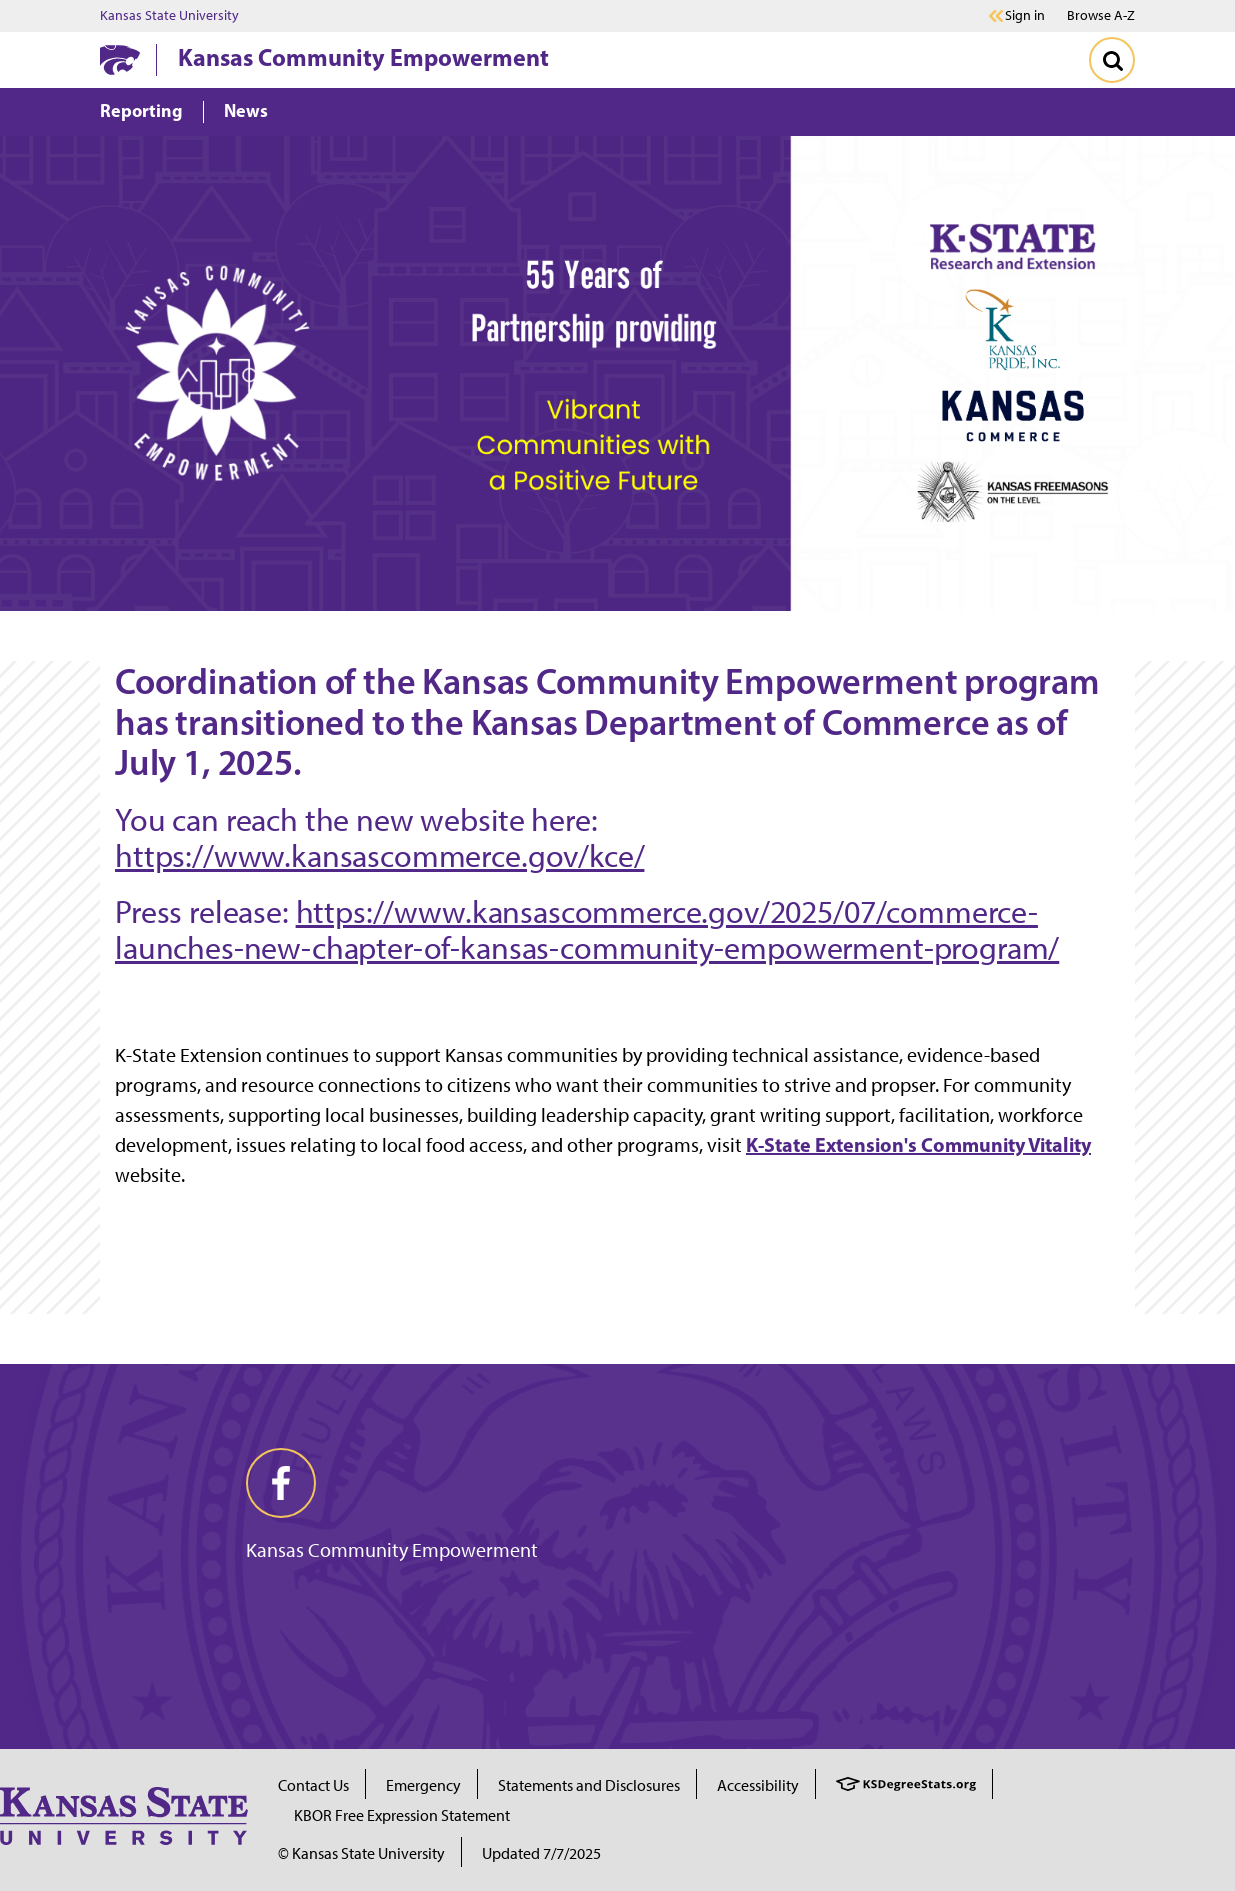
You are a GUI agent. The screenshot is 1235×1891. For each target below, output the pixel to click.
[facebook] (281, 1483)
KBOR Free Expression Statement (402, 1815)
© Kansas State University (361, 1853)
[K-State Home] (120, 59)
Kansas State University (169, 16)
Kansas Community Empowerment (363, 57)
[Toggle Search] (1112, 60)
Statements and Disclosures (589, 1785)
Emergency (423, 1785)
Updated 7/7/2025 (541, 1853)
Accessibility (758, 1785)
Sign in (1025, 16)
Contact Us (313, 1785)
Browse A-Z (1101, 15)
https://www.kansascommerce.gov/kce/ (379, 856)
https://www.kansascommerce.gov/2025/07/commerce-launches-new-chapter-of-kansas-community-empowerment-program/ (587, 930)
